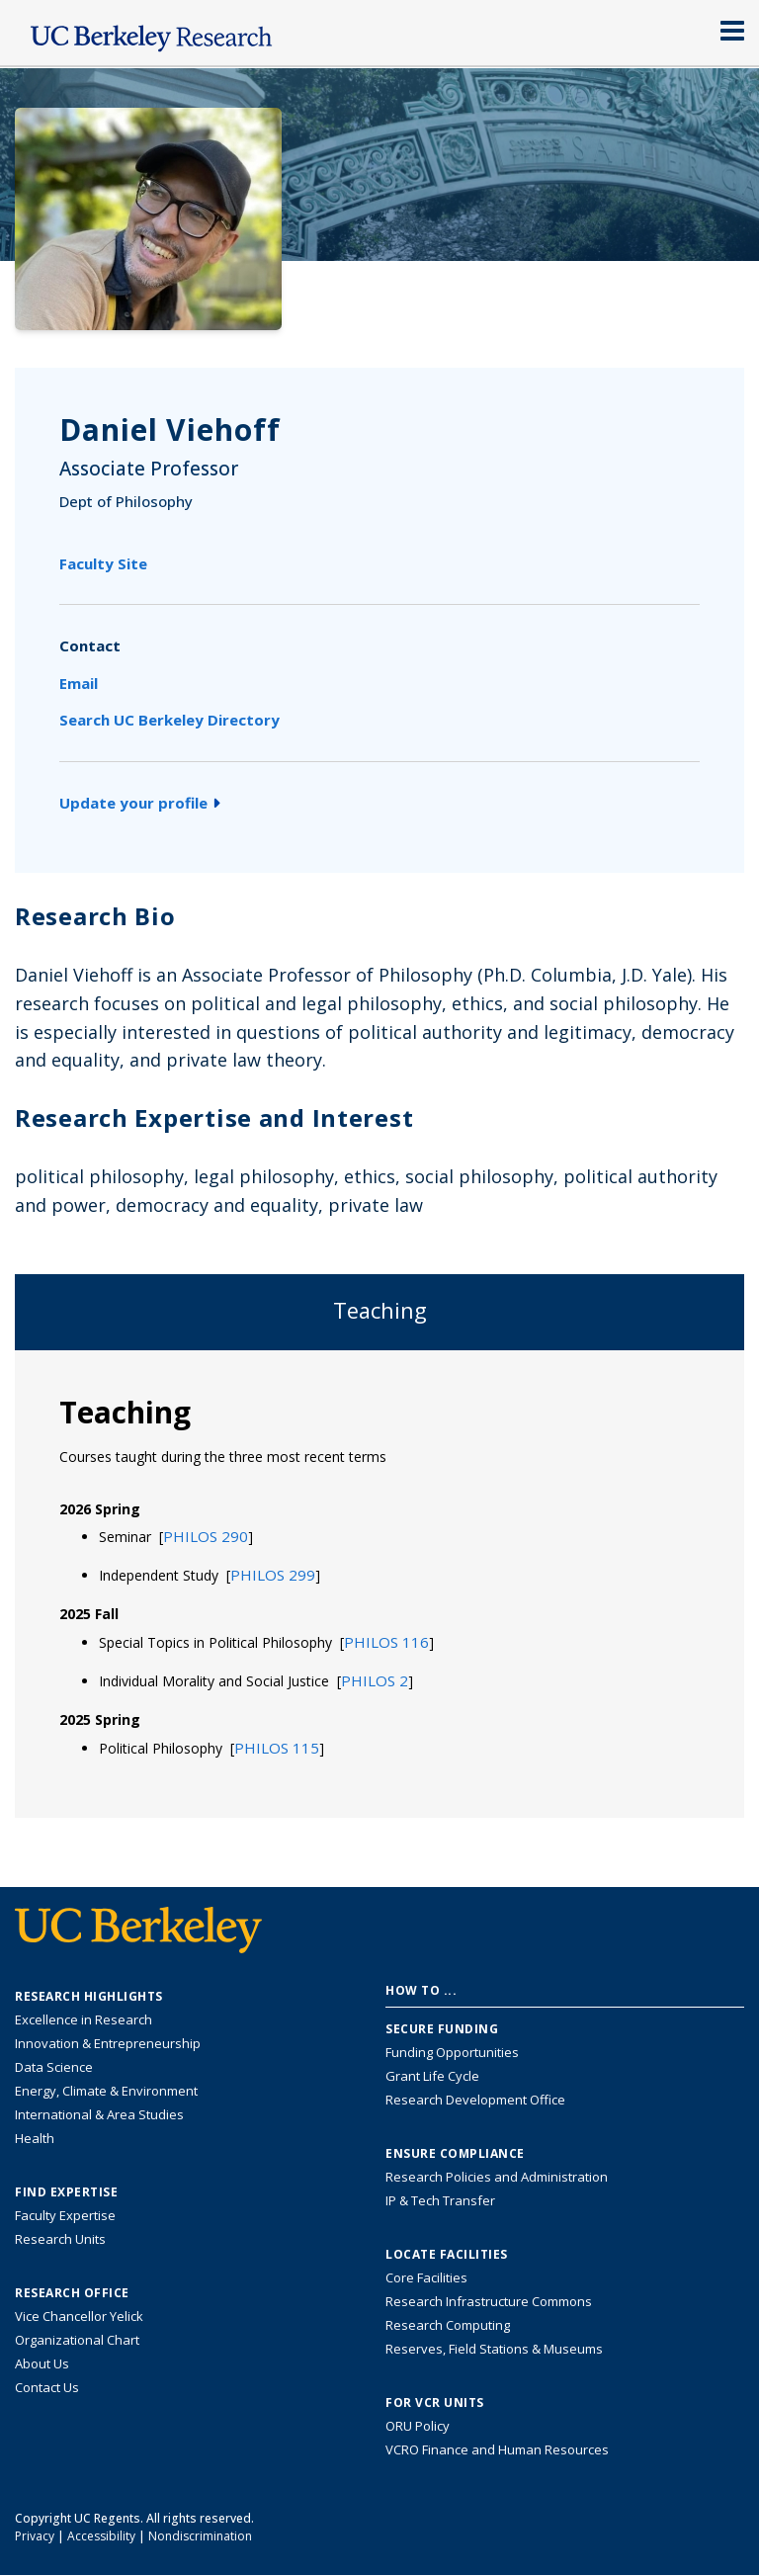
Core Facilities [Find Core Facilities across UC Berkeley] (426, 2277)
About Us (42, 2363)
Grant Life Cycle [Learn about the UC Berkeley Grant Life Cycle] (432, 2076)
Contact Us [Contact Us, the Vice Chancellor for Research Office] (47, 2387)
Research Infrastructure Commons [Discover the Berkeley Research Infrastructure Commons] (488, 2301)
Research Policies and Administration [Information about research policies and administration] (496, 2177)
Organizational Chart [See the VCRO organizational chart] (77, 2340)
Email (78, 683)
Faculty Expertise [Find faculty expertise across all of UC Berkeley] (65, 2215)
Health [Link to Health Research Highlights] (34, 2138)
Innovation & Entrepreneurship (108, 2043)
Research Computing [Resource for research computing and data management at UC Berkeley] (447, 2325)
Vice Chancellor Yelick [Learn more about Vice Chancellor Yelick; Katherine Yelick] (79, 2316)
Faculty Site (103, 563)
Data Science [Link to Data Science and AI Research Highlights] (54, 2067)
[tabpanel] (379, 1582)
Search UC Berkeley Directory (169, 720)
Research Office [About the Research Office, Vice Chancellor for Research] (72, 2293)
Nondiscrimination (200, 2536)
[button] (205, 1536)
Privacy (34, 2536)
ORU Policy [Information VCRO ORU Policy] (417, 2426)
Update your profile (139, 803)
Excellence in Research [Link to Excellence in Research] (83, 2019)
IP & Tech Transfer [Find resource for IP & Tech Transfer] (440, 2200)
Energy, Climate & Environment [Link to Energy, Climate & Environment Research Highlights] (106, 2091)
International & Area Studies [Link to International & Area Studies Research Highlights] (99, 2114)
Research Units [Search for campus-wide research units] (60, 2239)
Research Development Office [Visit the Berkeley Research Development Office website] (475, 2099)
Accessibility (101, 2536)
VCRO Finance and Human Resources (497, 2449)
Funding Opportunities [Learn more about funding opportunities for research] (452, 2052)
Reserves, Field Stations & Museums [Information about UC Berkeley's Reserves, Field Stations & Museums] (494, 2349)
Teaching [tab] (380, 1310)
